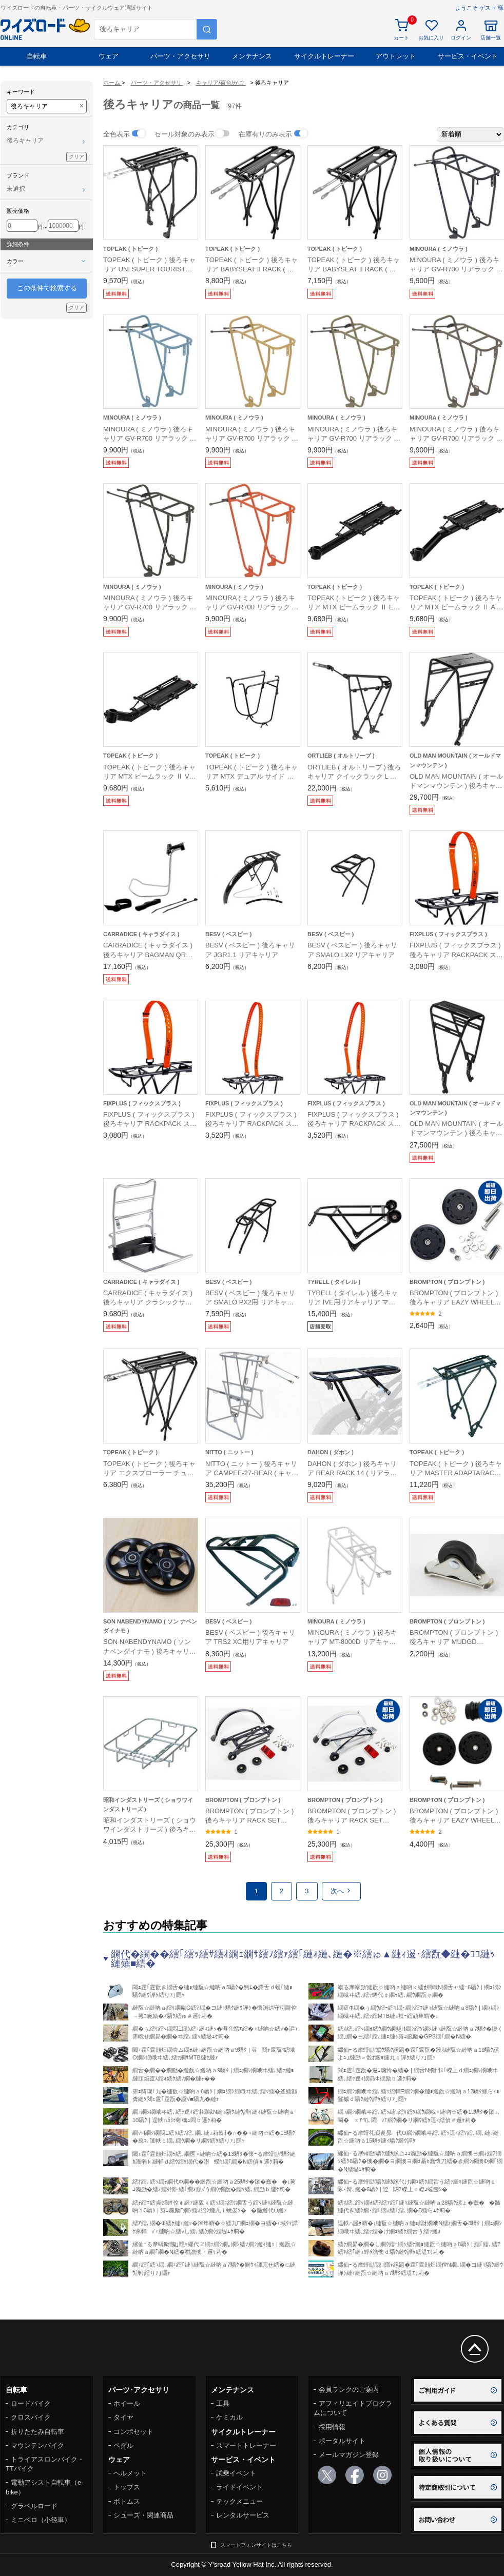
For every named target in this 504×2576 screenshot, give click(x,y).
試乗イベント (236, 2473)
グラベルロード (34, 2506)
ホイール (126, 2403)
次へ (342, 1891)
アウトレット (396, 56)
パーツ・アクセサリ (180, 56)
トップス (126, 2487)
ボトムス (126, 2501)
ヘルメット (130, 2473)
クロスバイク (31, 2417)
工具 (222, 2403)
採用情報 (332, 2427)
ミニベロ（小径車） (41, 2520)
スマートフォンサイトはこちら (256, 2545)
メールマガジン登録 (349, 2455)
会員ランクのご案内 (349, 2389)
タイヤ (123, 2417)
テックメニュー (239, 2501)
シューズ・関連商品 (143, 2515)
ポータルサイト (342, 2441)
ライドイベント (239, 2487)
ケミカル (229, 2417)
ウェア (109, 56)
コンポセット (133, 2431)
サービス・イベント (468, 56)
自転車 (37, 56)
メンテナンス (252, 56)
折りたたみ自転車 (37, 2431)
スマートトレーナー (246, 2445)
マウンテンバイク (37, 2445)
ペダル (123, 2445)
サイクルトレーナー (324, 56)
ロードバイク (31, 2403)
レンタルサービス (242, 2515)
